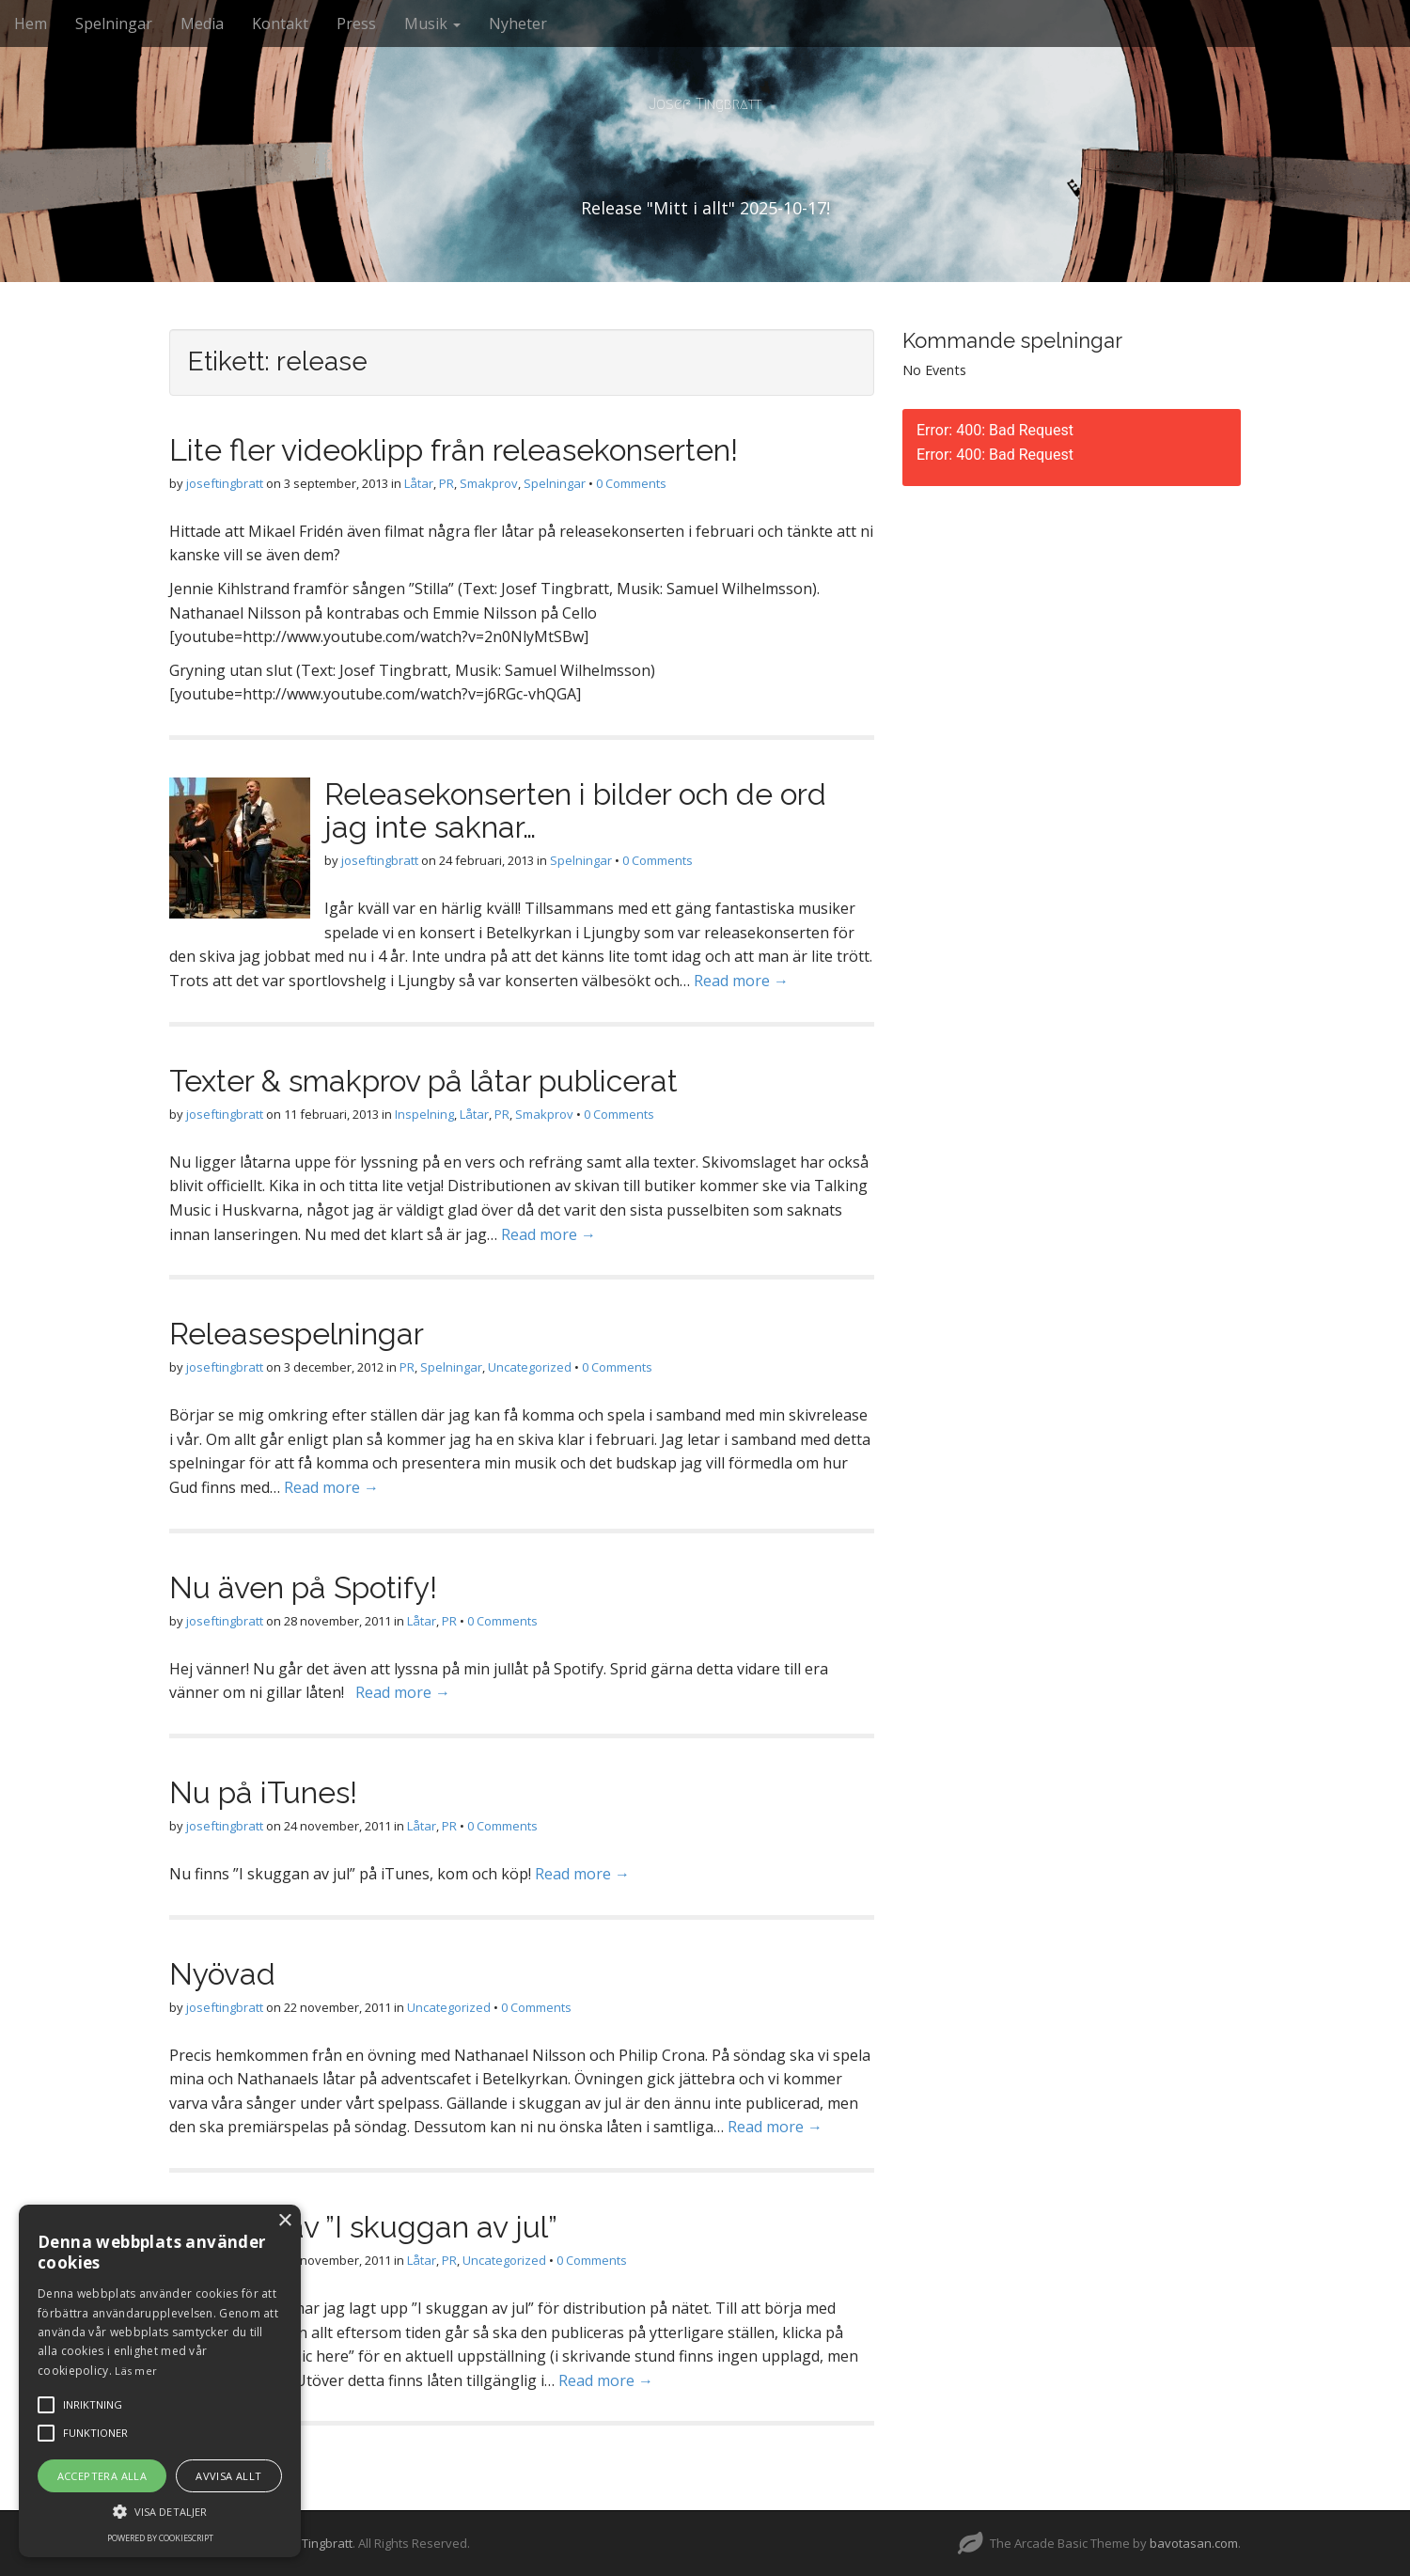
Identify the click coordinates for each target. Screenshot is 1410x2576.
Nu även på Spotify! (303, 1587)
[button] (160, 2511)
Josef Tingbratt (705, 104)
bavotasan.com (1194, 2543)
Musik (432, 23)
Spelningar (113, 23)
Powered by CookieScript (160, 2538)
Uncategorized (530, 1367)
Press (356, 23)
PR (446, 483)
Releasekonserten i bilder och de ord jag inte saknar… (575, 810)
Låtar (418, 483)
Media (202, 23)
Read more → (741, 980)
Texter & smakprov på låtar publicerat (423, 1080)
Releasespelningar (296, 1333)
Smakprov (489, 483)
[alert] (160, 2381)
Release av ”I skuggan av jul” (363, 2226)
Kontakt (280, 23)
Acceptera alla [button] (102, 2476)
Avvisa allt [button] (228, 2476)
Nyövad (222, 1973)
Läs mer (136, 2371)
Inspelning (424, 1114)
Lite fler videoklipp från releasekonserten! (453, 449)
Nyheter (518, 23)
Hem (30, 23)
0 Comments (631, 483)
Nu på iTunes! (263, 1792)
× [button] (284, 2221)
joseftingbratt (224, 483)
